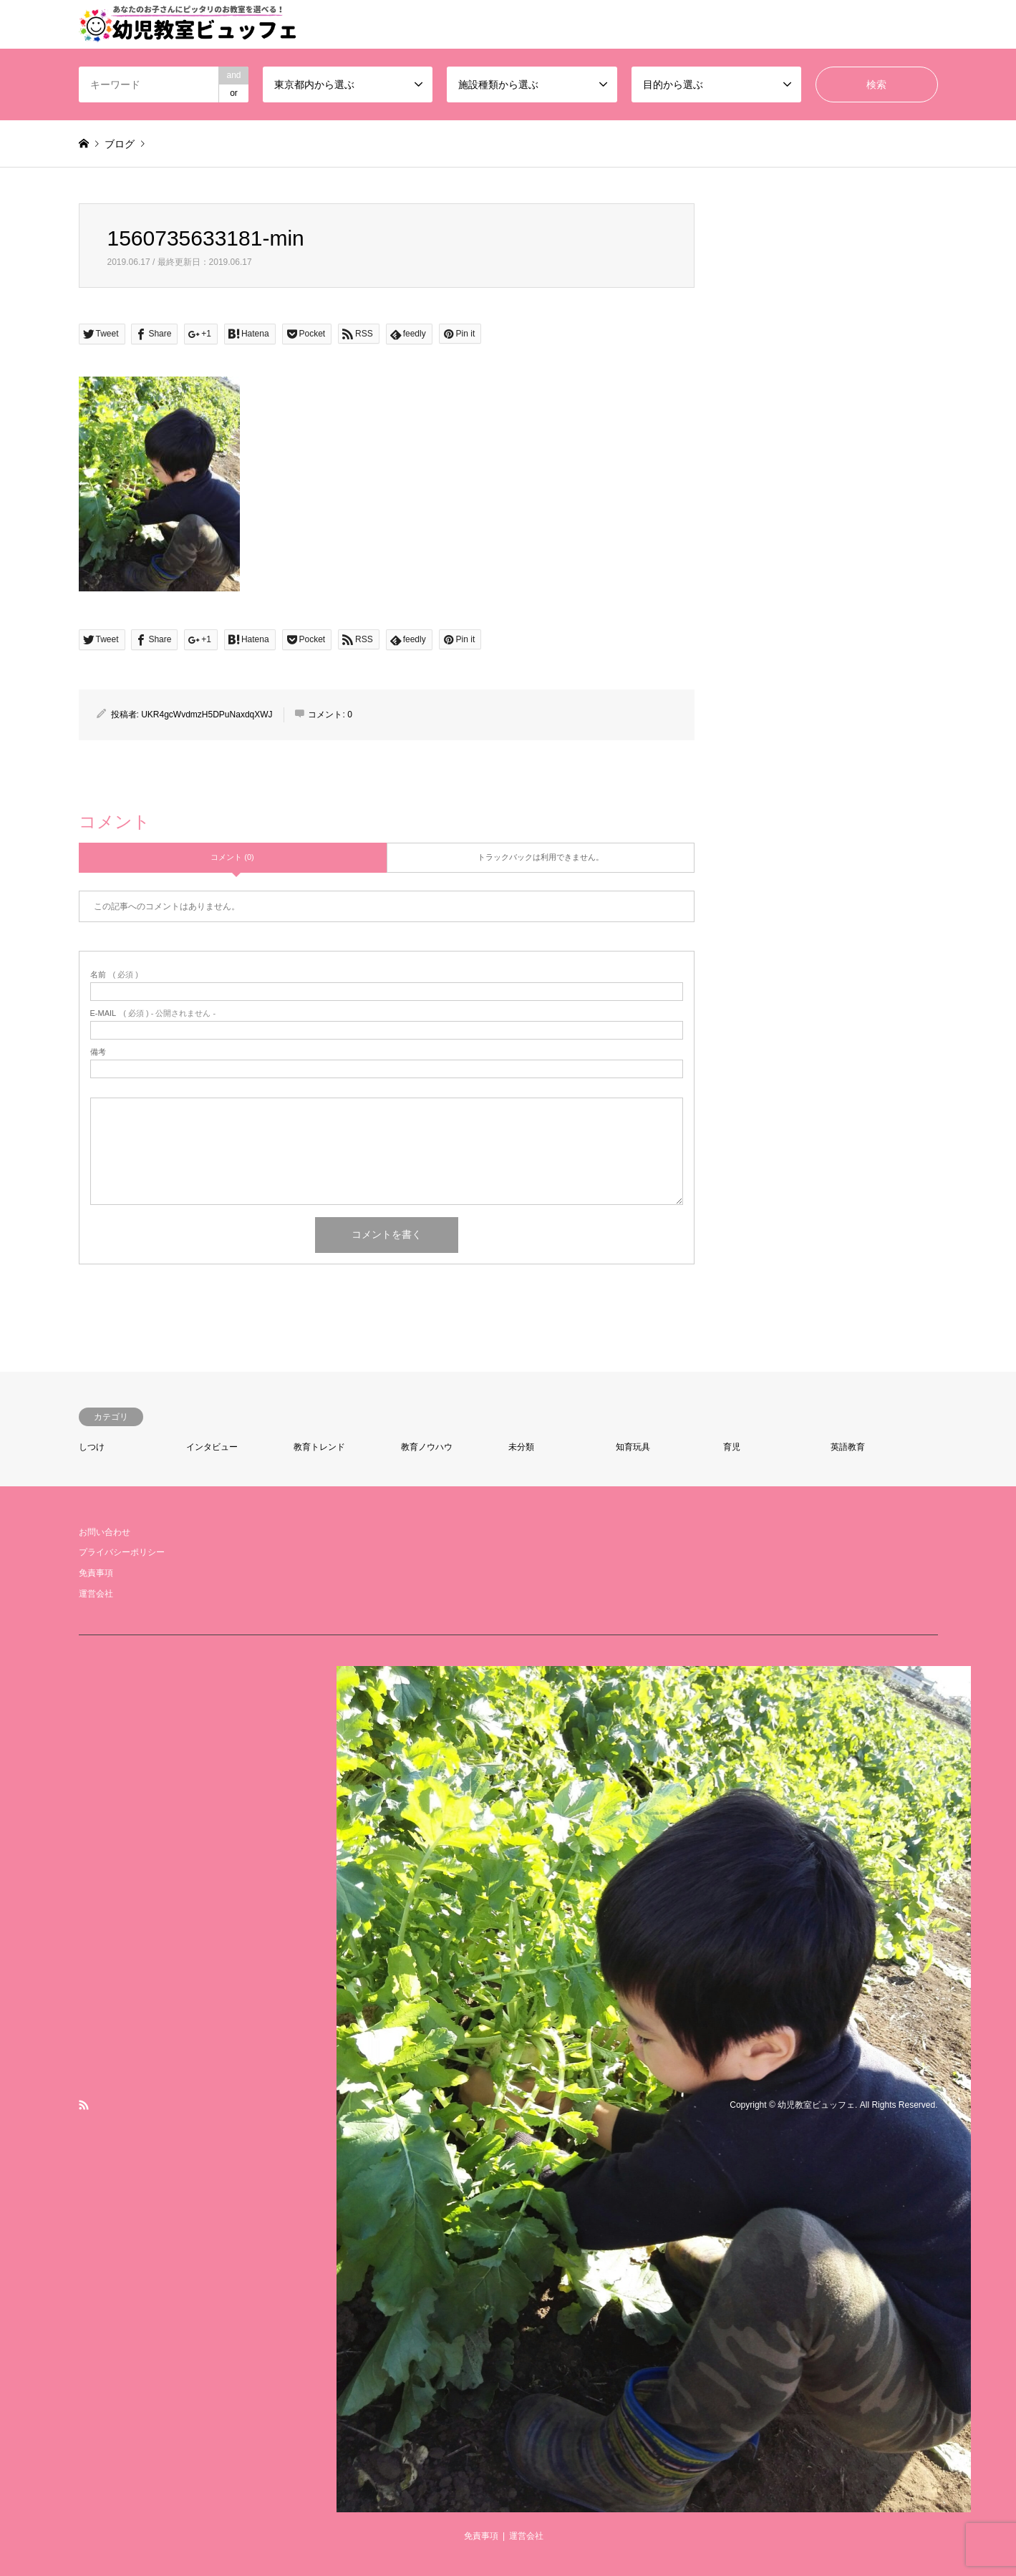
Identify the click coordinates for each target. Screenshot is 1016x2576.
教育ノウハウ (427, 1447)
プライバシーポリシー (122, 1552)
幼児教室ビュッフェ (816, 2105)
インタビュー (212, 1447)
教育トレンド (319, 1447)
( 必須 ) (114, 975)
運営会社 (96, 1594)
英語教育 (848, 1447)
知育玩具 (633, 1447)
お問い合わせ (104, 1532)
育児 (731, 1447)
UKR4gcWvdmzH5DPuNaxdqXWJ (206, 715)
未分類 (521, 1447)
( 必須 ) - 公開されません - (153, 1013)
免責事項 (96, 1573)
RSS (84, 2105)
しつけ (92, 1447)
